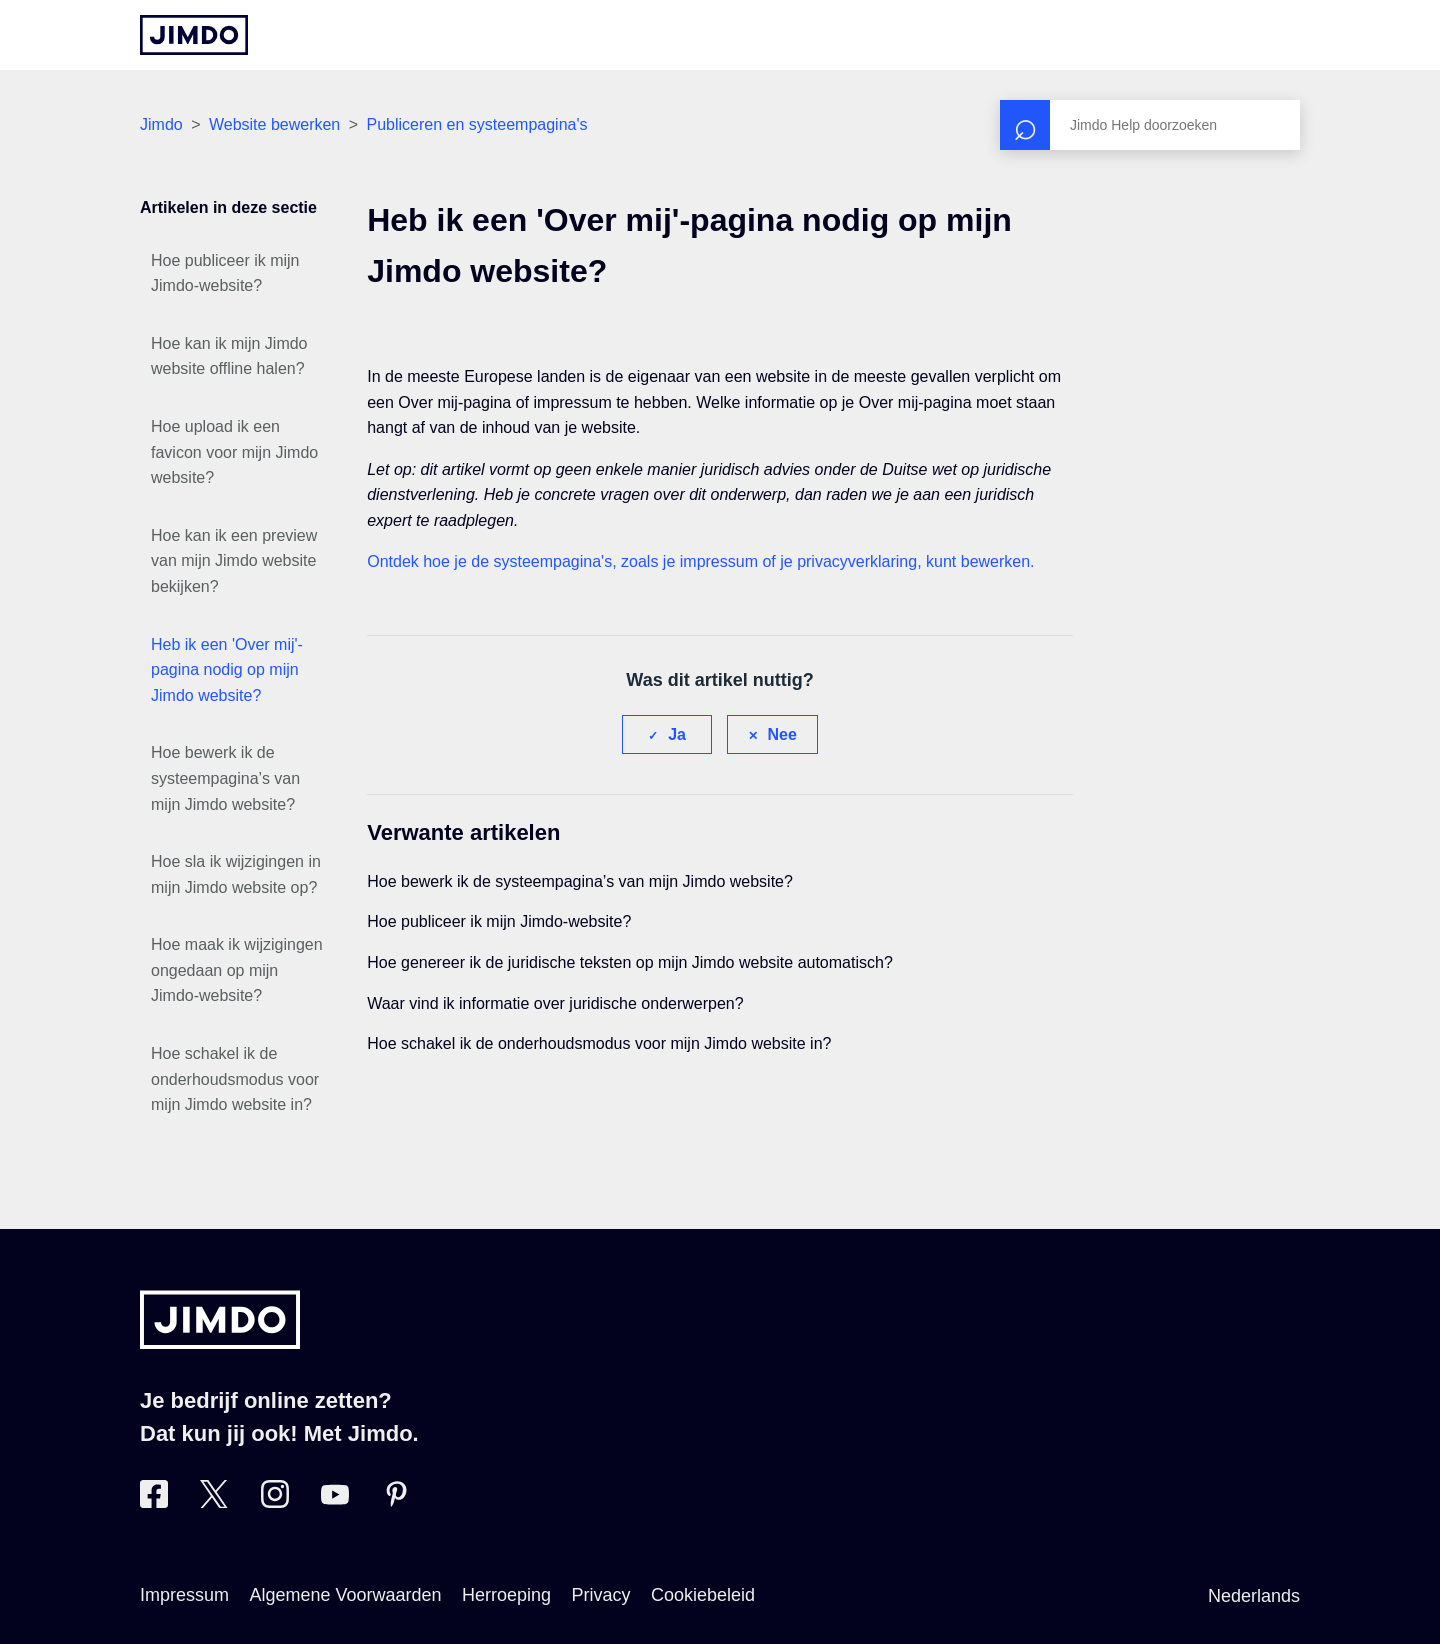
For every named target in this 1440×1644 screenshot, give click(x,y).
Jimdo (161, 124)
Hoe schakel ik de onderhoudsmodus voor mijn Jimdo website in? (235, 1079)
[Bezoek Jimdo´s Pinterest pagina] (396, 1502)
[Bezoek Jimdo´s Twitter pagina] (214, 1502)
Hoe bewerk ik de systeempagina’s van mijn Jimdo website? (225, 778)
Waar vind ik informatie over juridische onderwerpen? (555, 1003)
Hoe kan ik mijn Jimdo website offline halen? (229, 356)
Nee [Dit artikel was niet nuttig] (782, 734)
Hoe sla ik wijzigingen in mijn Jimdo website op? (236, 874)
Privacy (601, 1595)
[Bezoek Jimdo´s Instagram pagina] (275, 1502)
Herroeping (506, 1595)
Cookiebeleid (703, 1595)
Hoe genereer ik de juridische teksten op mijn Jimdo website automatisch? (630, 962)
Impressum (184, 1595)
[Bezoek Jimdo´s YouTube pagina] (335, 1502)
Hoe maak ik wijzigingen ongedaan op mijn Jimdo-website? (237, 970)
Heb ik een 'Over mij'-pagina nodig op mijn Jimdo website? (227, 670)
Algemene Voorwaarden (345, 1595)
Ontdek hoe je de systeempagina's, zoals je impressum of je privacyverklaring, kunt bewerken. (700, 561)
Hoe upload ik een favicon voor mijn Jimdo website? (234, 452)
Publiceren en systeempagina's (477, 124)
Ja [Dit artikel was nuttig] (677, 734)
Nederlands (1254, 1596)
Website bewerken (274, 124)
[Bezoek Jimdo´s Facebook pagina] (154, 1502)
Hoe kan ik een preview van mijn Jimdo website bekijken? (234, 561)
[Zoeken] (1150, 125)
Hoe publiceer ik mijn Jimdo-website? (225, 273)
